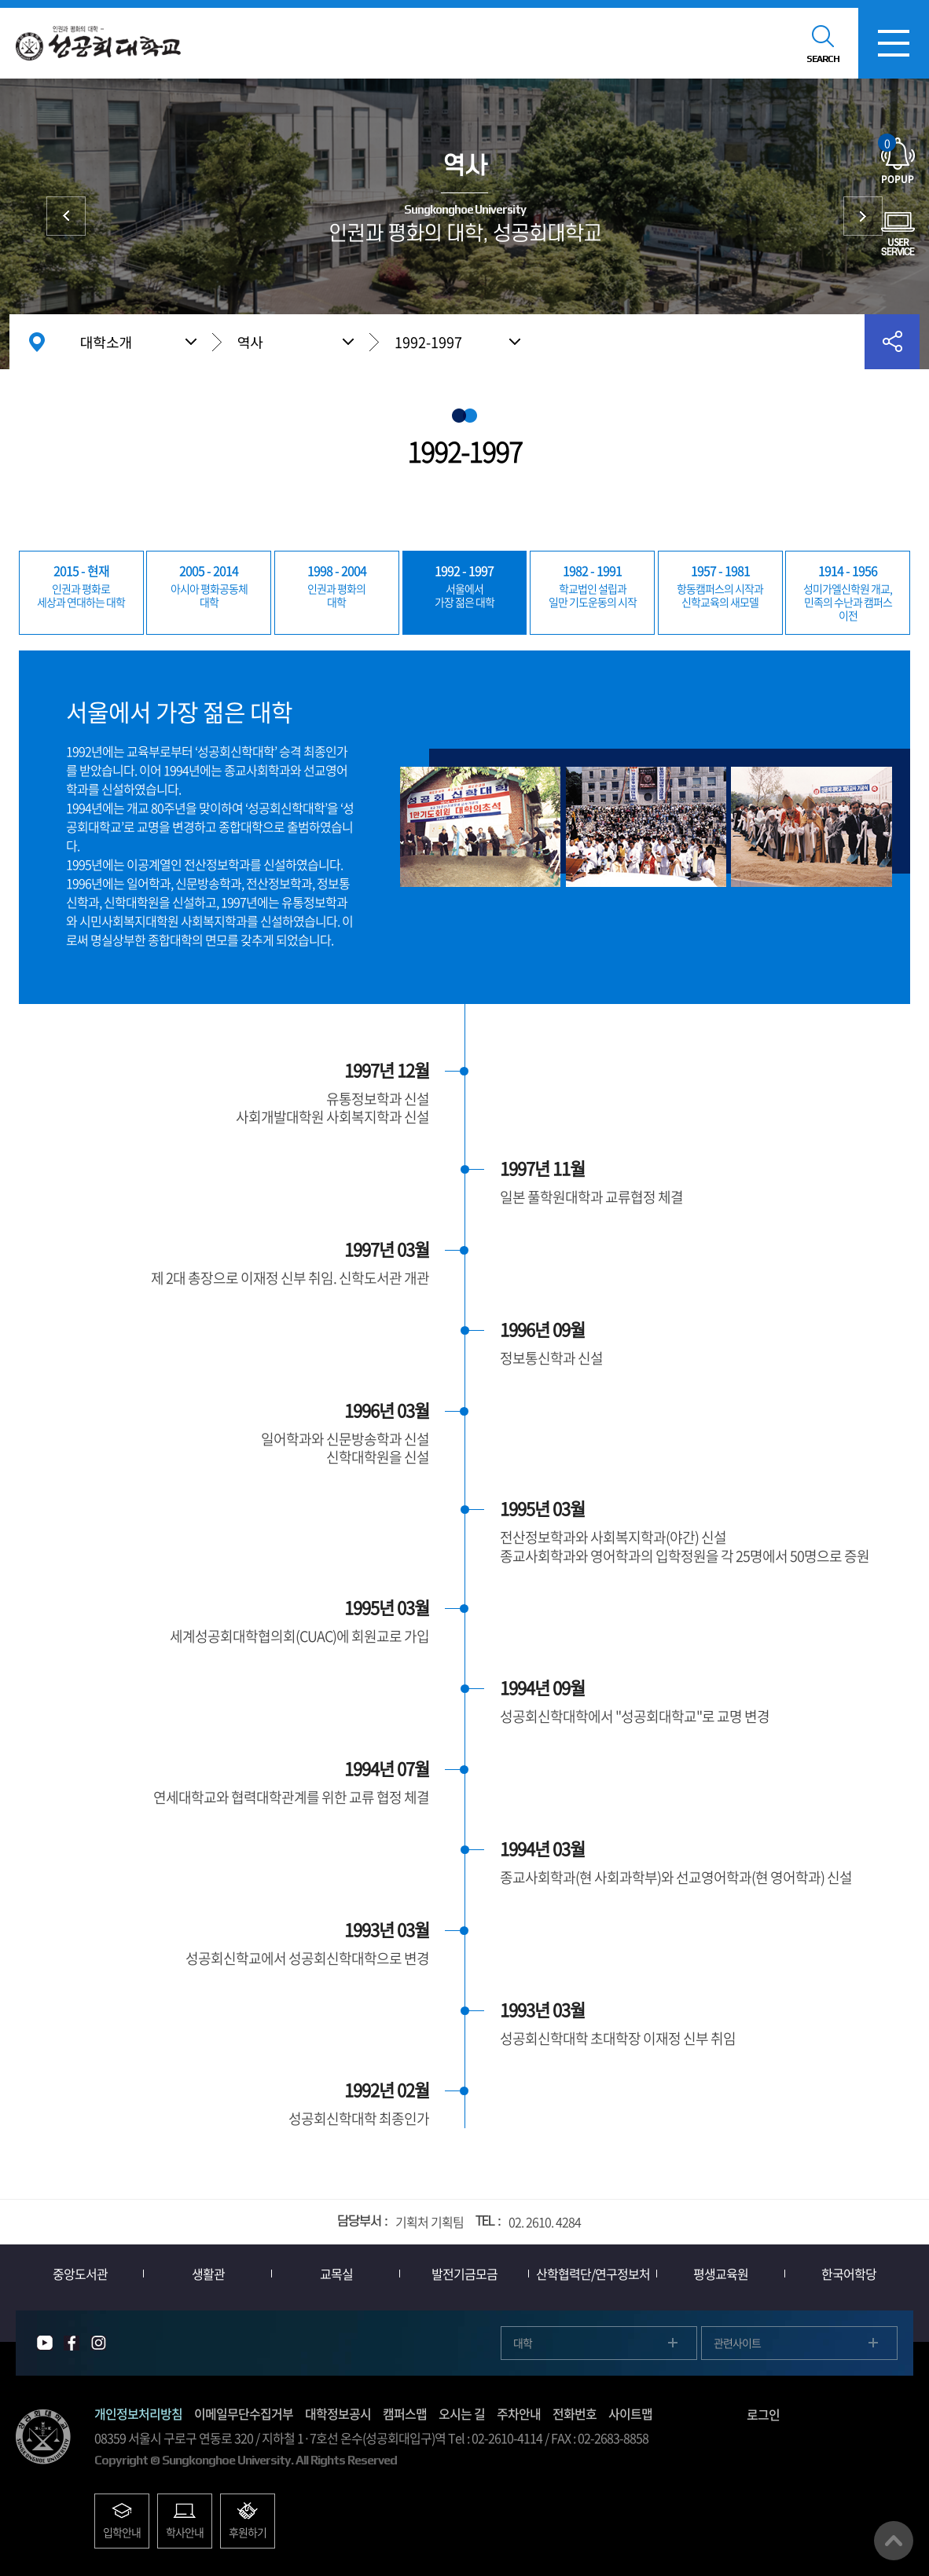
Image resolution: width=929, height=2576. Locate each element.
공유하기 (892, 341)
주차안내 (519, 2413)
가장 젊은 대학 (465, 585)
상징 (66, 216)
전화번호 (575, 2413)
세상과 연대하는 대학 (81, 585)
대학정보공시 (338, 2413)
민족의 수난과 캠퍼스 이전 (848, 592)
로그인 (763, 2414)
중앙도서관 (80, 2273)
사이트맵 (630, 2413)
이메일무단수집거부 (243, 2413)
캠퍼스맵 (405, 2413)
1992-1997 (428, 342)
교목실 (336, 2273)
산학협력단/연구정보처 (593, 2273)
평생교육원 (720, 2273)
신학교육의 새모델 (720, 585)
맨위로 (893, 2540)
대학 (209, 585)
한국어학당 (848, 2273)
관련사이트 (737, 2343)
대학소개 (106, 342)
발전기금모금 (464, 2273)
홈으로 (36, 341)
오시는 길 (462, 2413)
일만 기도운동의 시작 (592, 585)
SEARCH (822, 58)
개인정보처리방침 (138, 2413)
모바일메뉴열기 (893, 43)
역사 (250, 342)
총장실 (863, 216)
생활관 (208, 2273)
